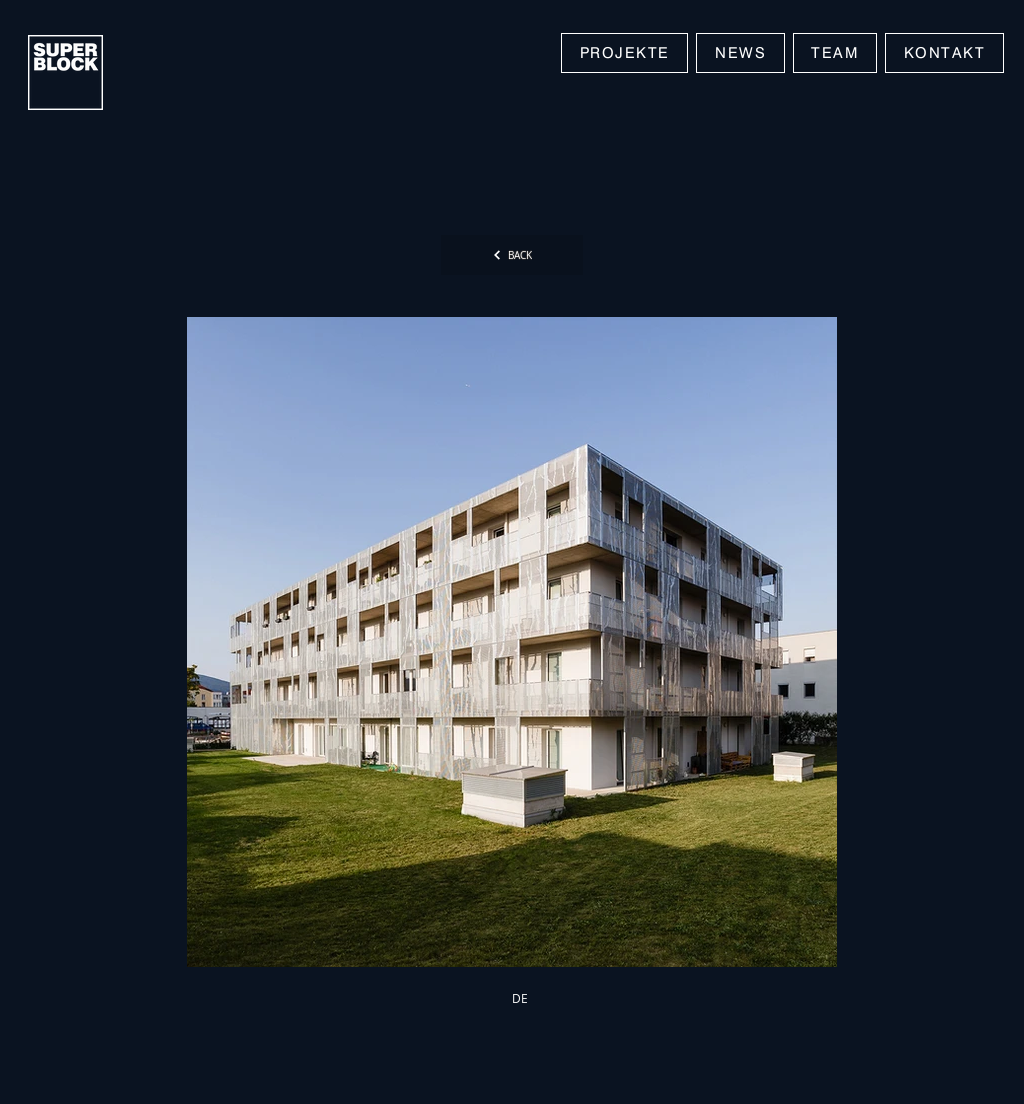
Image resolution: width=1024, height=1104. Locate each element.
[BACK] (512, 255)
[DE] (520, 998)
